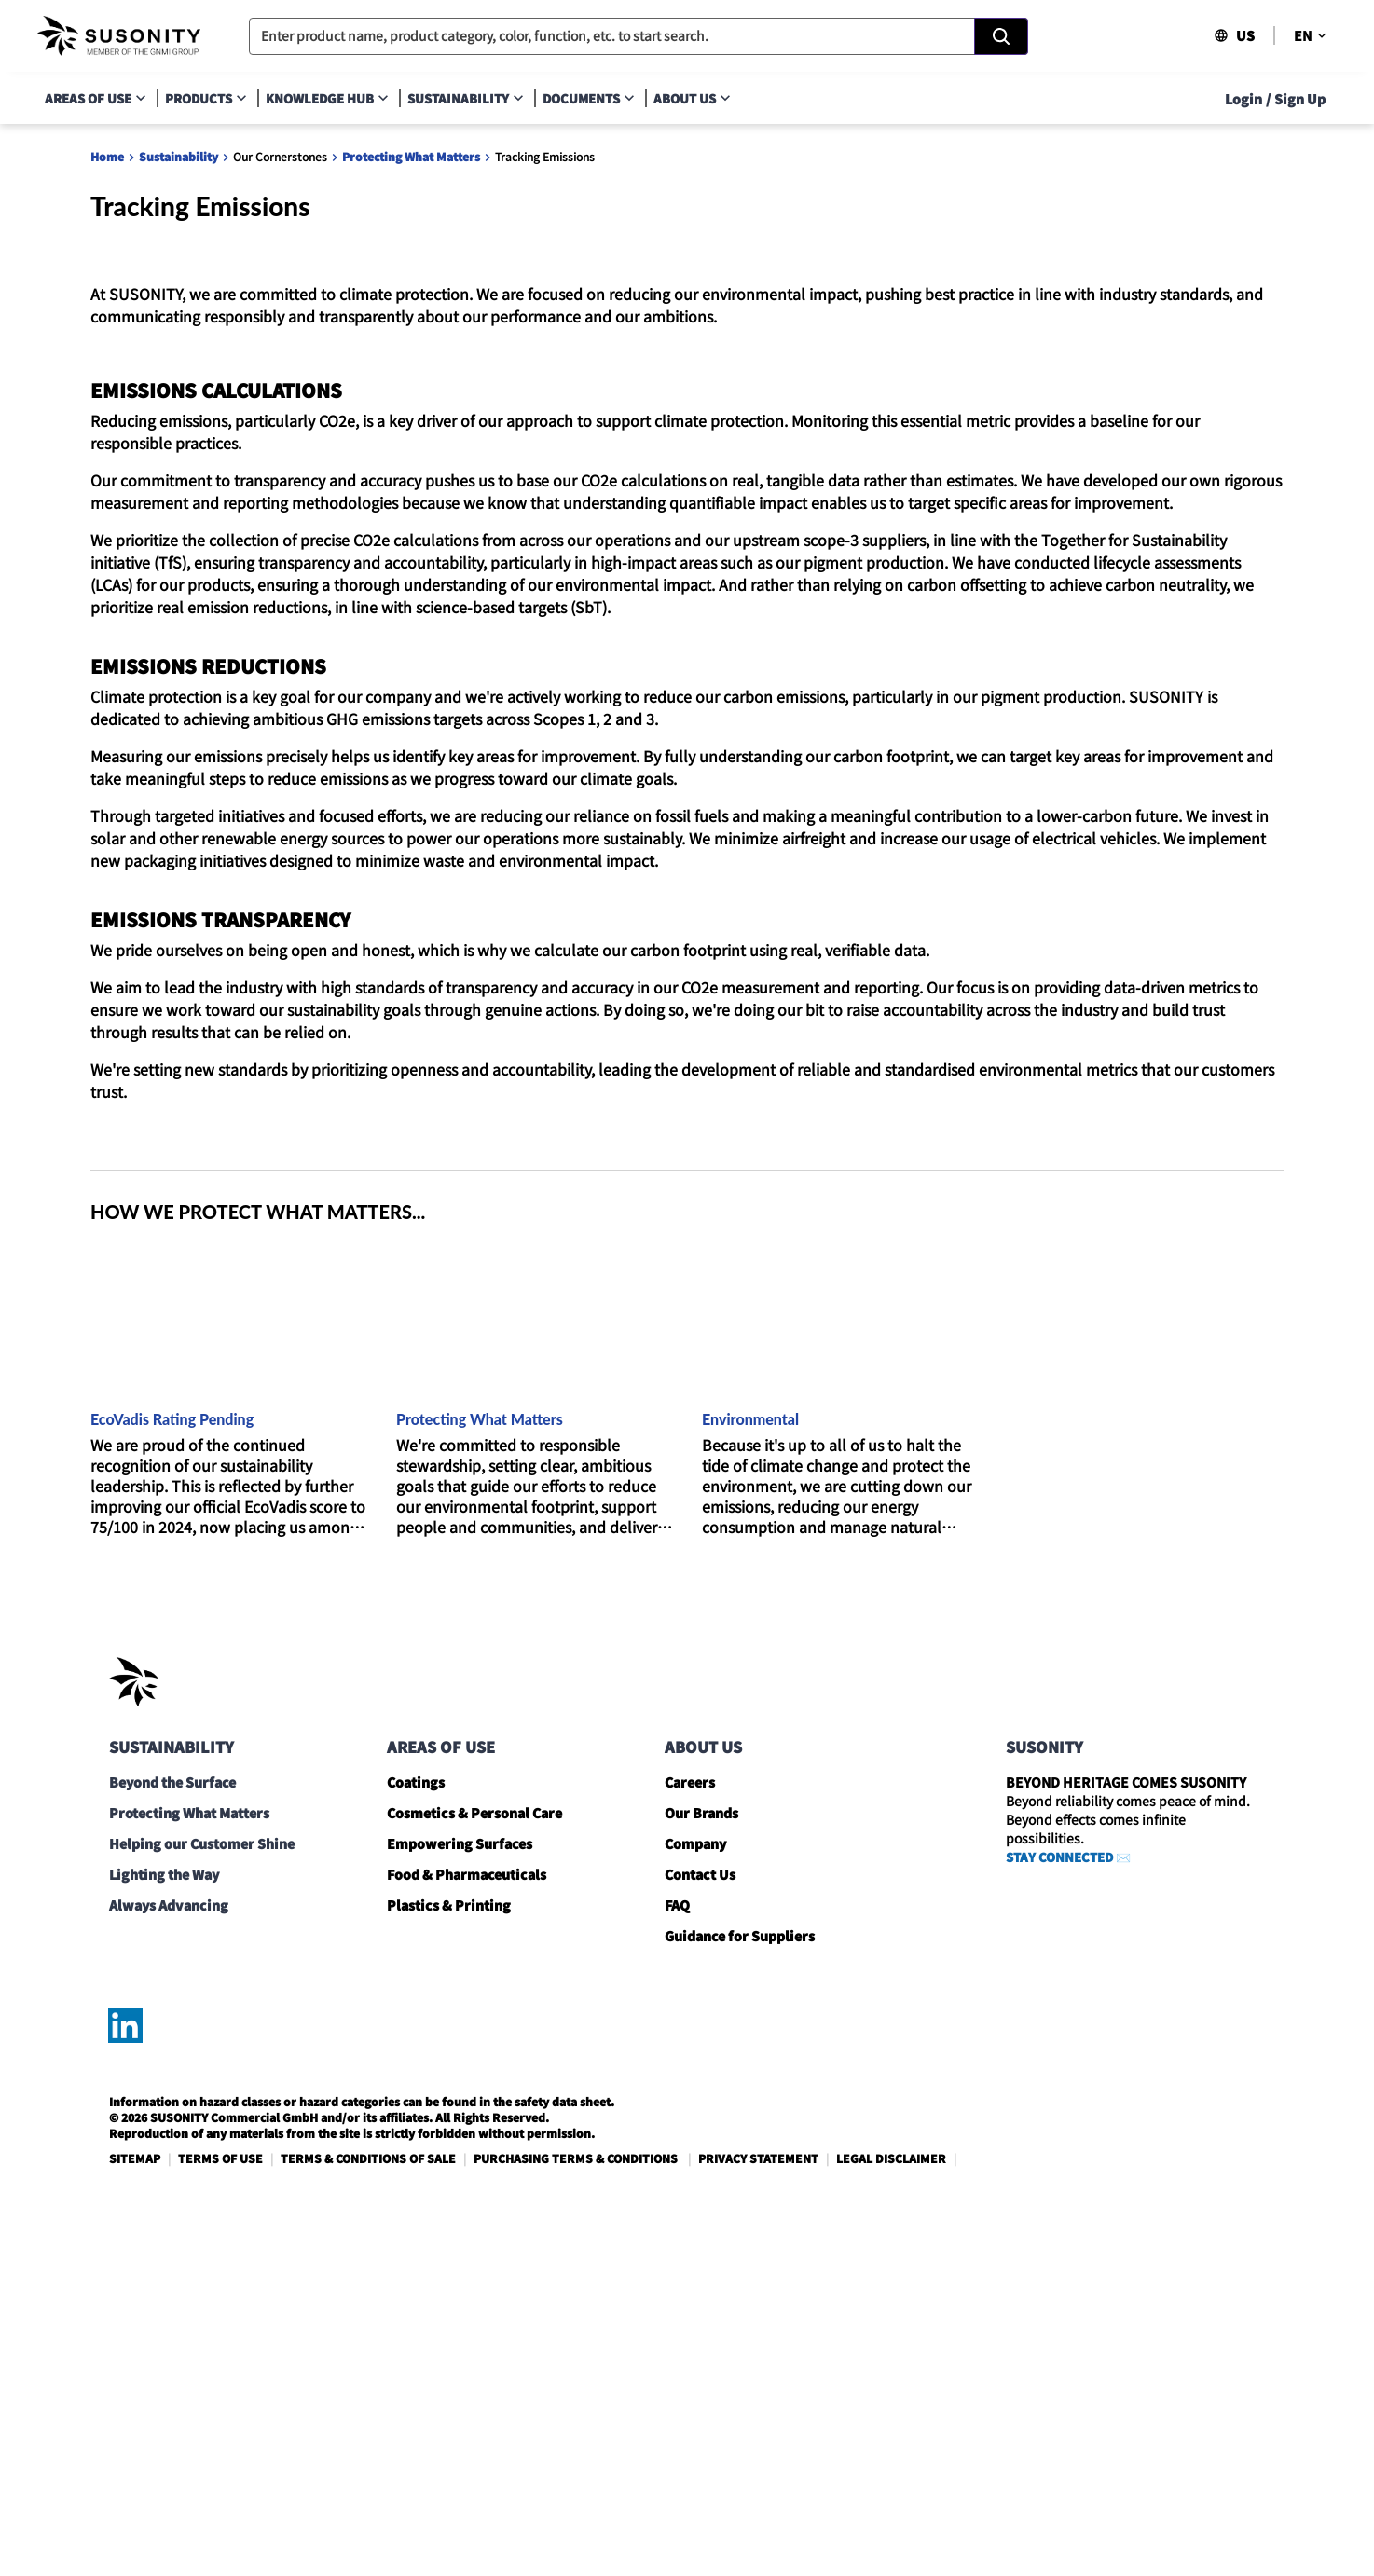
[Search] (1001, 36)
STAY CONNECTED (1059, 2215)
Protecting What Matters (411, 156)
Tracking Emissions (545, 156)
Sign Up (1300, 98)
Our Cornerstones (280, 156)
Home (107, 156)
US (1234, 35)
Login (1243, 98)
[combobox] (638, 36)
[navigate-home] (118, 36)
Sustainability (178, 156)
